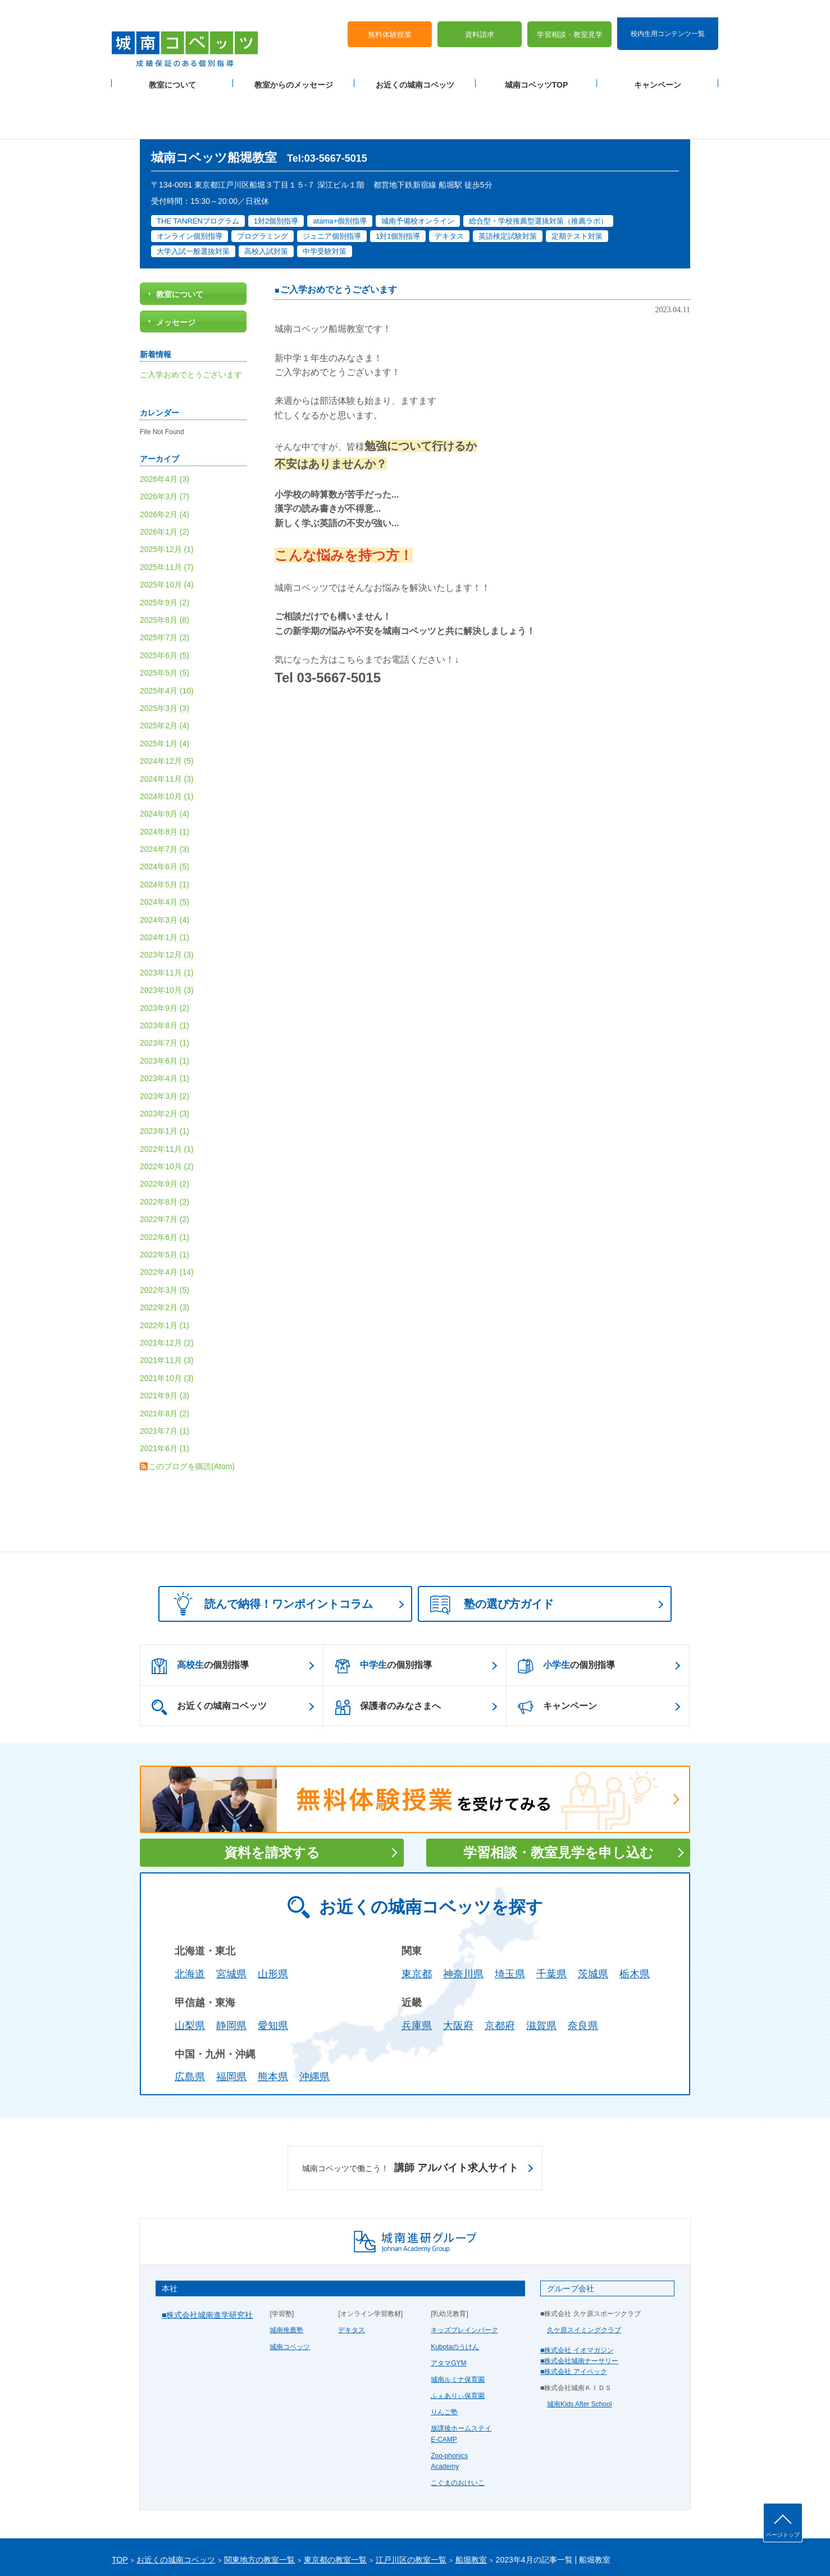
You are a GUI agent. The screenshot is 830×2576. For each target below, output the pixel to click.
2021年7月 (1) (164, 1376)
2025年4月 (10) (167, 636)
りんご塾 (444, 2358)
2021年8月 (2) (164, 1359)
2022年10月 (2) (167, 1111)
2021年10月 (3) (167, 1323)
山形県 (273, 1919)
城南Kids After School (579, 2350)
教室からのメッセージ (293, 67)
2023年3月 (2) (164, 1041)
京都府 (500, 1971)
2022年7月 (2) (164, 1164)
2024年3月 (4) (164, 865)
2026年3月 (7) (164, 441)
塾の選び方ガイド (492, 1550)
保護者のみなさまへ (388, 1653)
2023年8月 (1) (164, 970)
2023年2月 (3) (164, 1059)
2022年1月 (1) (164, 1270)
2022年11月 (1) (167, 1094)
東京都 (417, 1919)
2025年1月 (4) (164, 689)
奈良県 (583, 1971)
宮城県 (231, 1919)
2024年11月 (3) (167, 724)
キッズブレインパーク (464, 2276)
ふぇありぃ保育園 (458, 2341)
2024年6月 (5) (164, 812)
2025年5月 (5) (164, 618)
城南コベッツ (290, 2292)
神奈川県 (463, 1919)
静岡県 (231, 1971)
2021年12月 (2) (167, 1288)
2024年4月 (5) (164, 847)
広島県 (190, 2022)
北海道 (190, 1919)
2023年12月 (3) (167, 900)
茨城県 (593, 1919)
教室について (172, 67)
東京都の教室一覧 (335, 2505)
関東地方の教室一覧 (259, 2505)
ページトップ (783, 2535)
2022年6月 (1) (164, 1182)
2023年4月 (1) (164, 1023)
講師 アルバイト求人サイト (410, 2114)
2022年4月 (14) (167, 1218)
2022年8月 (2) (164, 1147)
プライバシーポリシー (145, 2549)
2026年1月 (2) (164, 477)
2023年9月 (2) (164, 953)
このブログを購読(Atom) (191, 1411)
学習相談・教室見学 (570, 17)
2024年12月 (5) (167, 706)
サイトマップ (206, 2549)
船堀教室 (471, 2505)
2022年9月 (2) (164, 1129)
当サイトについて (344, 2549)
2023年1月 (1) (164, 1077)
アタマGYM (448, 2309)
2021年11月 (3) (167, 1306)
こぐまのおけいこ (458, 2428)
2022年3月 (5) (164, 1235)
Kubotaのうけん (455, 2292)
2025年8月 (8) (164, 565)
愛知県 (273, 1971)
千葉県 (551, 1919)
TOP (120, 2505)
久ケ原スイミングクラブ (584, 2276)
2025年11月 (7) (167, 512)
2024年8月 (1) (164, 777)
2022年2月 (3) (164, 1252)
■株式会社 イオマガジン (577, 2296)
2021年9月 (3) (164, 1341)
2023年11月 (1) (167, 918)
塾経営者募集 (288, 2549)
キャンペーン (657, 67)
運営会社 (247, 2549)
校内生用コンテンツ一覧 (668, 16)
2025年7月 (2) (164, 583)
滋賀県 (541, 1971)
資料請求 (479, 17)
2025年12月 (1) (167, 495)
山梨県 (190, 1971)
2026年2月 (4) (164, 459)
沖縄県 (314, 2022)
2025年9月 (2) (164, 548)
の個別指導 (200, 1612)
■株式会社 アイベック (573, 2317)
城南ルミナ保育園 (458, 2325)
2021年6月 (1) (164, 1394)
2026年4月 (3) (164, 424)
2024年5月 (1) (164, 830)
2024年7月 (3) (164, 794)
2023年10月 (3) (167, 935)
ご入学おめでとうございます (338, 235)
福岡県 (231, 2022)
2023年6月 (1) (164, 1006)
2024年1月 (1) (164, 882)
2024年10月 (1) (167, 741)
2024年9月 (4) (164, 759)
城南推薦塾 (286, 2276)
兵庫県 (417, 1971)
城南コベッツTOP (536, 67)
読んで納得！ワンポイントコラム (269, 1549)
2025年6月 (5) (164, 600)
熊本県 (273, 2022)
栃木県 (634, 1919)
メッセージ (175, 267)
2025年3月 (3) (164, 653)
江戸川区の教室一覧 (411, 2505)
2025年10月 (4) (167, 530)
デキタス (351, 2276)
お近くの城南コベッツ (415, 67)
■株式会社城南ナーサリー (579, 2306)
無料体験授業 (390, 17)
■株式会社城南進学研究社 (207, 2260)
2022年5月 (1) (164, 1200)
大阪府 (458, 1971)
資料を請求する (272, 1798)
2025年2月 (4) (164, 671)
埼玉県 (510, 1919)
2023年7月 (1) (164, 988)
